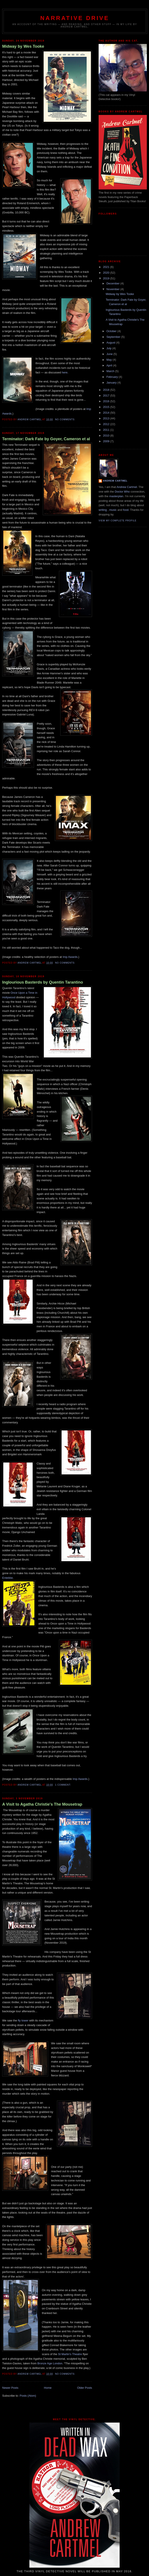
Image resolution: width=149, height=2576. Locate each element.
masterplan (116, 496)
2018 (106, 389)
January (111, 382)
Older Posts (84, 2387)
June (110, 354)
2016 (106, 401)
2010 (106, 435)
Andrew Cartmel (115, 481)
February (112, 376)
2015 (106, 407)
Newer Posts (10, 2387)
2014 (106, 412)
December (113, 283)
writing (103, 509)
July (109, 348)
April (109, 365)
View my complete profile (118, 520)
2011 (106, 429)
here (64, 372)
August (111, 342)
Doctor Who (122, 491)
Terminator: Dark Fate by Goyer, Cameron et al (46, 439)
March (110, 371)
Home (48, 2387)
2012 (106, 424)
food (125, 509)
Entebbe (7, 1577)
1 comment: (63, 1785)
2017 (106, 395)
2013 (106, 418)
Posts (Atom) (28, 2395)
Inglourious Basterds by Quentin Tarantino (42, 982)
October (111, 331)
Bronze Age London (49, 2363)
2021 (106, 267)
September (113, 336)
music (113, 509)
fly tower (23, 2020)
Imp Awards (70, 957)
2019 (106, 278)
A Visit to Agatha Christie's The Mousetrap (42, 1804)
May (109, 359)
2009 (106, 441)
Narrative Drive (74, 18)
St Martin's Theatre (70, 2354)
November (113, 289)
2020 (106, 272)
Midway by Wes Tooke (23, 46)
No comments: (65, 419)
